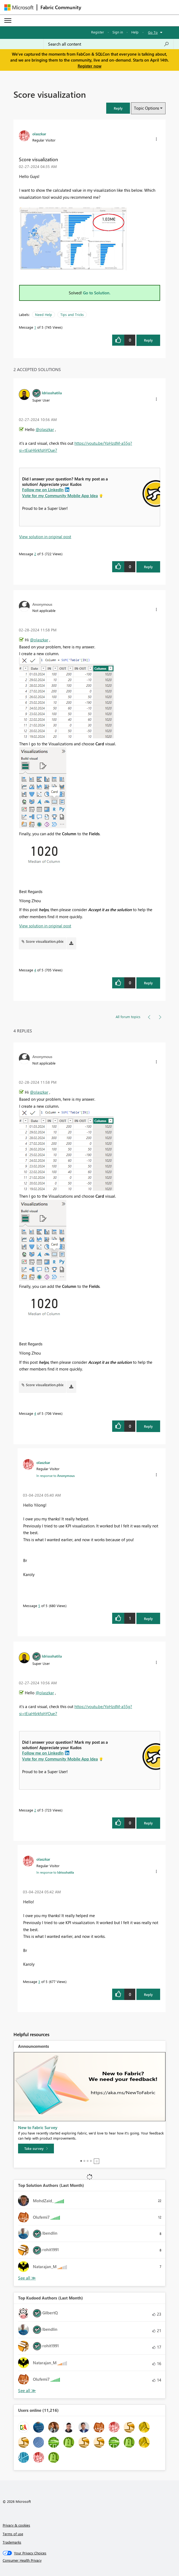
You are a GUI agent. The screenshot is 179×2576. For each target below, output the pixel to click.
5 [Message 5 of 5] (39, 1605)
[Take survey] (36, 2148)
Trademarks (12, 2542)
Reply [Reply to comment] (148, 566)
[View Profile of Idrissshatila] (52, 392)
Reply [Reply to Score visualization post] (148, 340)
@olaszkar (45, 429)
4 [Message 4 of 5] (35, 970)
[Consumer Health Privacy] (90, 2560)
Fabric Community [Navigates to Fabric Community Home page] (60, 7)
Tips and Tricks (72, 314)
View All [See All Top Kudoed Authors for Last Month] (27, 2391)
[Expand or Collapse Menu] (8, 20)
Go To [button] (153, 32)
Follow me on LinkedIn (43, 489)
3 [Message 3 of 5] (39, 1981)
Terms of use (13, 2533)
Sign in (117, 32)
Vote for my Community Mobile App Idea (60, 495)
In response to (55, 1475)
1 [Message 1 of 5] (35, 327)
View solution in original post (45, 536)
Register (97, 32)
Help (135, 32)
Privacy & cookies (16, 2525)
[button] (118, 108)
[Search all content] (108, 44)
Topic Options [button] (146, 108)
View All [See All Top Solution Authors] (27, 2278)
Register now (89, 66)
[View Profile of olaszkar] (39, 133)
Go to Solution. (97, 292)
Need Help (43, 314)
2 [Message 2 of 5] (35, 553)
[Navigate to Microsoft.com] (18, 7)
